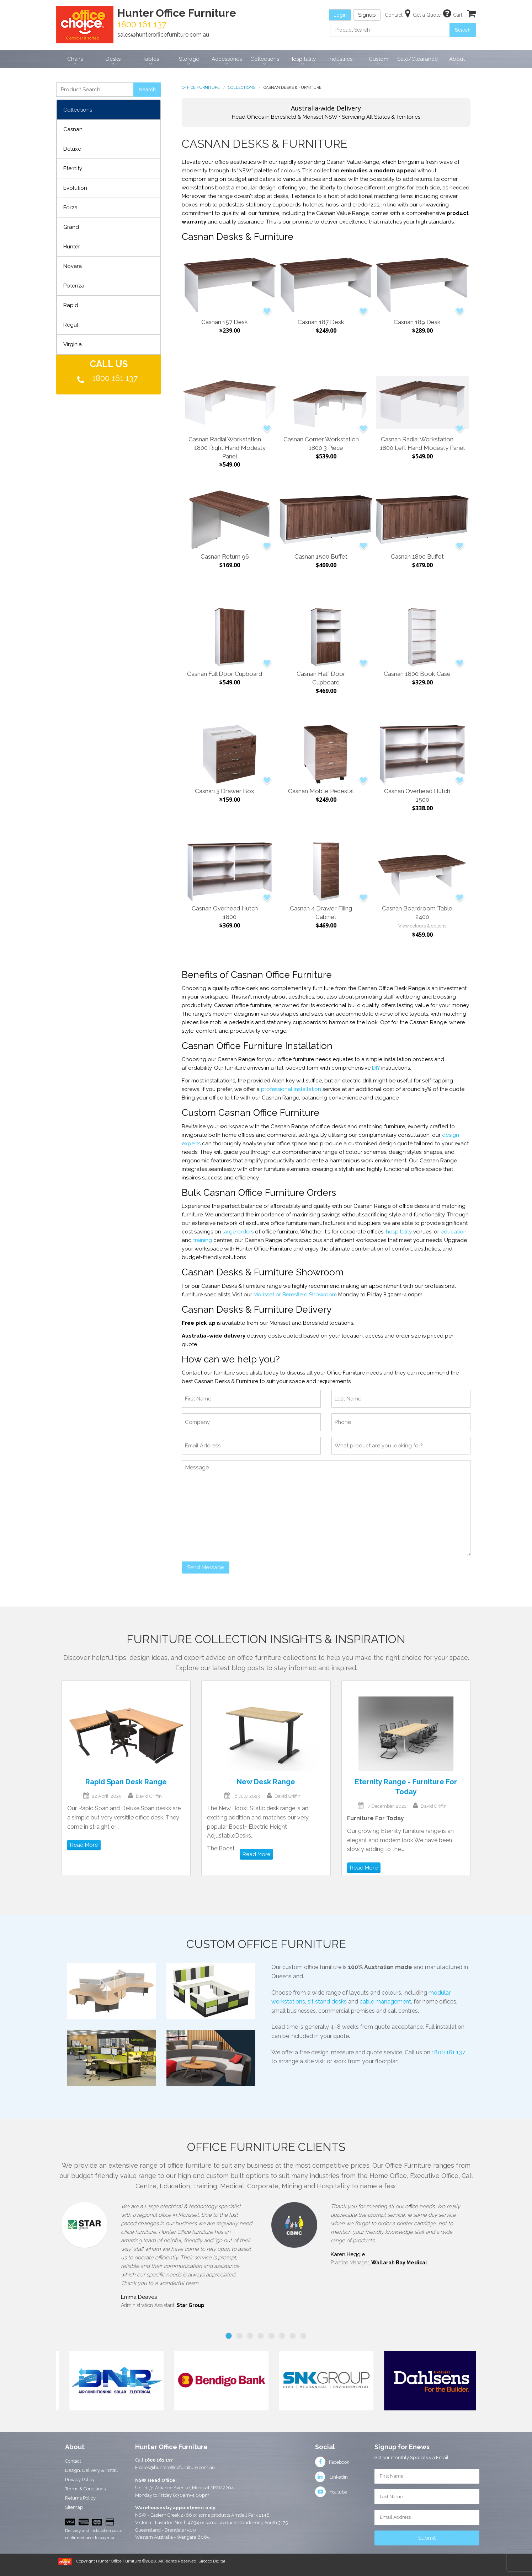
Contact (73, 2461)
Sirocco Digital (211, 2561)
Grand (71, 227)
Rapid (70, 305)
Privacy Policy (80, 2479)
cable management (385, 2001)
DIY (376, 1068)
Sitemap (74, 2507)
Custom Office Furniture (266, 1944)
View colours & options (422, 926)
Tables (151, 59)
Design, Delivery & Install (91, 2470)
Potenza (73, 286)
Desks (113, 59)
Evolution (75, 188)
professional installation (291, 1089)
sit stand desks (327, 2001)
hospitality (399, 1231)
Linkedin (331, 2477)
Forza (70, 207)
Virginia (72, 344)
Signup (367, 15)
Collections (264, 59)
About (457, 59)
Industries (340, 59)
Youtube (331, 2492)
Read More (84, 1845)
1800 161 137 (115, 378)
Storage (189, 59)
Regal (70, 325)
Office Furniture (201, 87)
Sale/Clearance (417, 59)
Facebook (332, 2462)
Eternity (72, 168)
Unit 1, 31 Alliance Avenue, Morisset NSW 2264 (184, 2487)
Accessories (227, 59)
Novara (72, 266)
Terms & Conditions (85, 2488)
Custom (378, 59)
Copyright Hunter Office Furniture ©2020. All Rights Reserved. (137, 2561)
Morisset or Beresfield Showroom (295, 1294)
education (454, 1231)
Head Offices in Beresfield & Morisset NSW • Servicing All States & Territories (326, 112)
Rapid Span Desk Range (126, 1782)
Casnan (73, 129)
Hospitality (302, 59)
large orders (238, 1231)
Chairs (75, 59)
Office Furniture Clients (266, 2146)
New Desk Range (266, 1782)
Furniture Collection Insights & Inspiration (266, 1639)
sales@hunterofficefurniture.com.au (163, 34)
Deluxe (72, 149)
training (202, 1240)
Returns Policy (80, 2498)
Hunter (71, 246)
